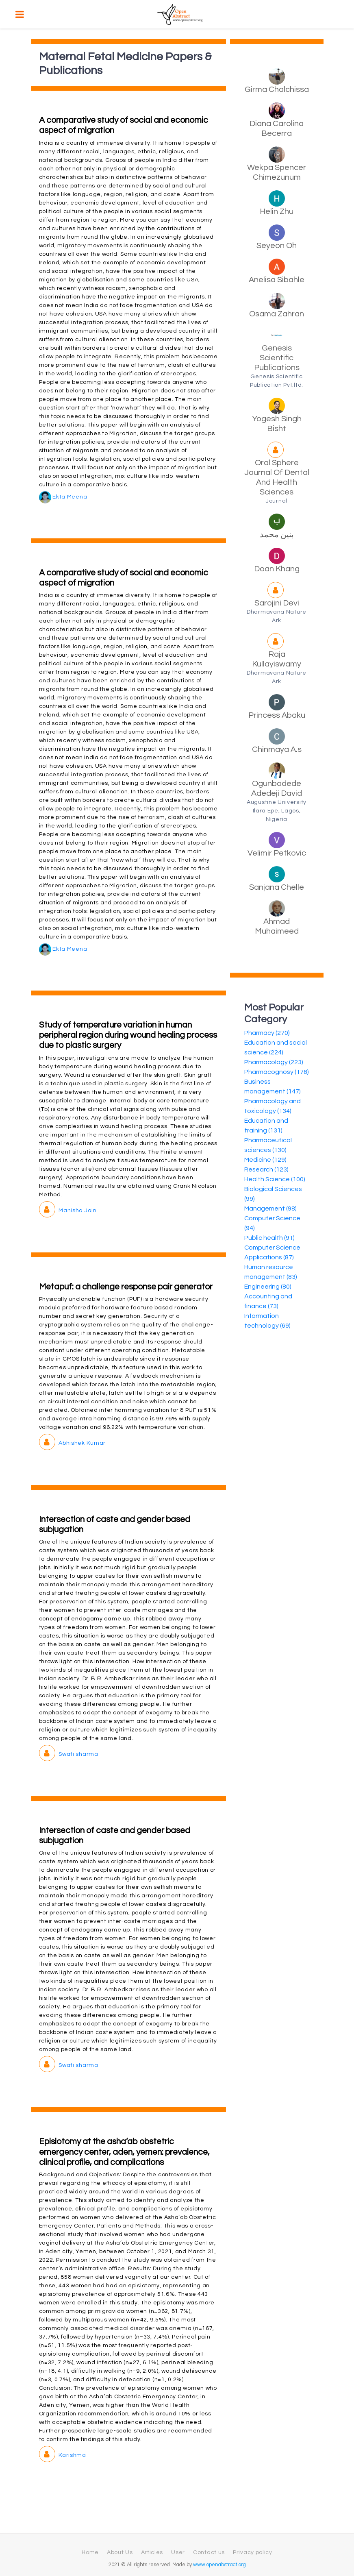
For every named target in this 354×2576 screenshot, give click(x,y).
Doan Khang (277, 569)
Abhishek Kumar (72, 1443)
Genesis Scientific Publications (277, 358)
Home (90, 2552)
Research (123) (266, 1169)
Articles (152, 2552)
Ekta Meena (63, 497)
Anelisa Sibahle (276, 280)
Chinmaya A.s (277, 749)
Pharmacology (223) (273, 1062)
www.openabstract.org (219, 2564)
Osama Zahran (276, 314)
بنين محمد (277, 535)
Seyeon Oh (276, 246)
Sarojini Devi (276, 603)
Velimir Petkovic (277, 853)
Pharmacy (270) (267, 1033)
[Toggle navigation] (20, 14)
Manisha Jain (68, 1210)
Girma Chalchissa (277, 89)
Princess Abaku (276, 715)
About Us (120, 2552)
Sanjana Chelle (276, 887)
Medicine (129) (265, 1159)
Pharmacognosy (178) (276, 1072)
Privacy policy (252, 2552)
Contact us (209, 2552)
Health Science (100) (274, 1179)
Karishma (62, 2455)
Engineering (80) (267, 1286)
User (178, 2552)
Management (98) (270, 1208)
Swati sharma (68, 1754)
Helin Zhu (276, 211)
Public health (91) (269, 1238)
